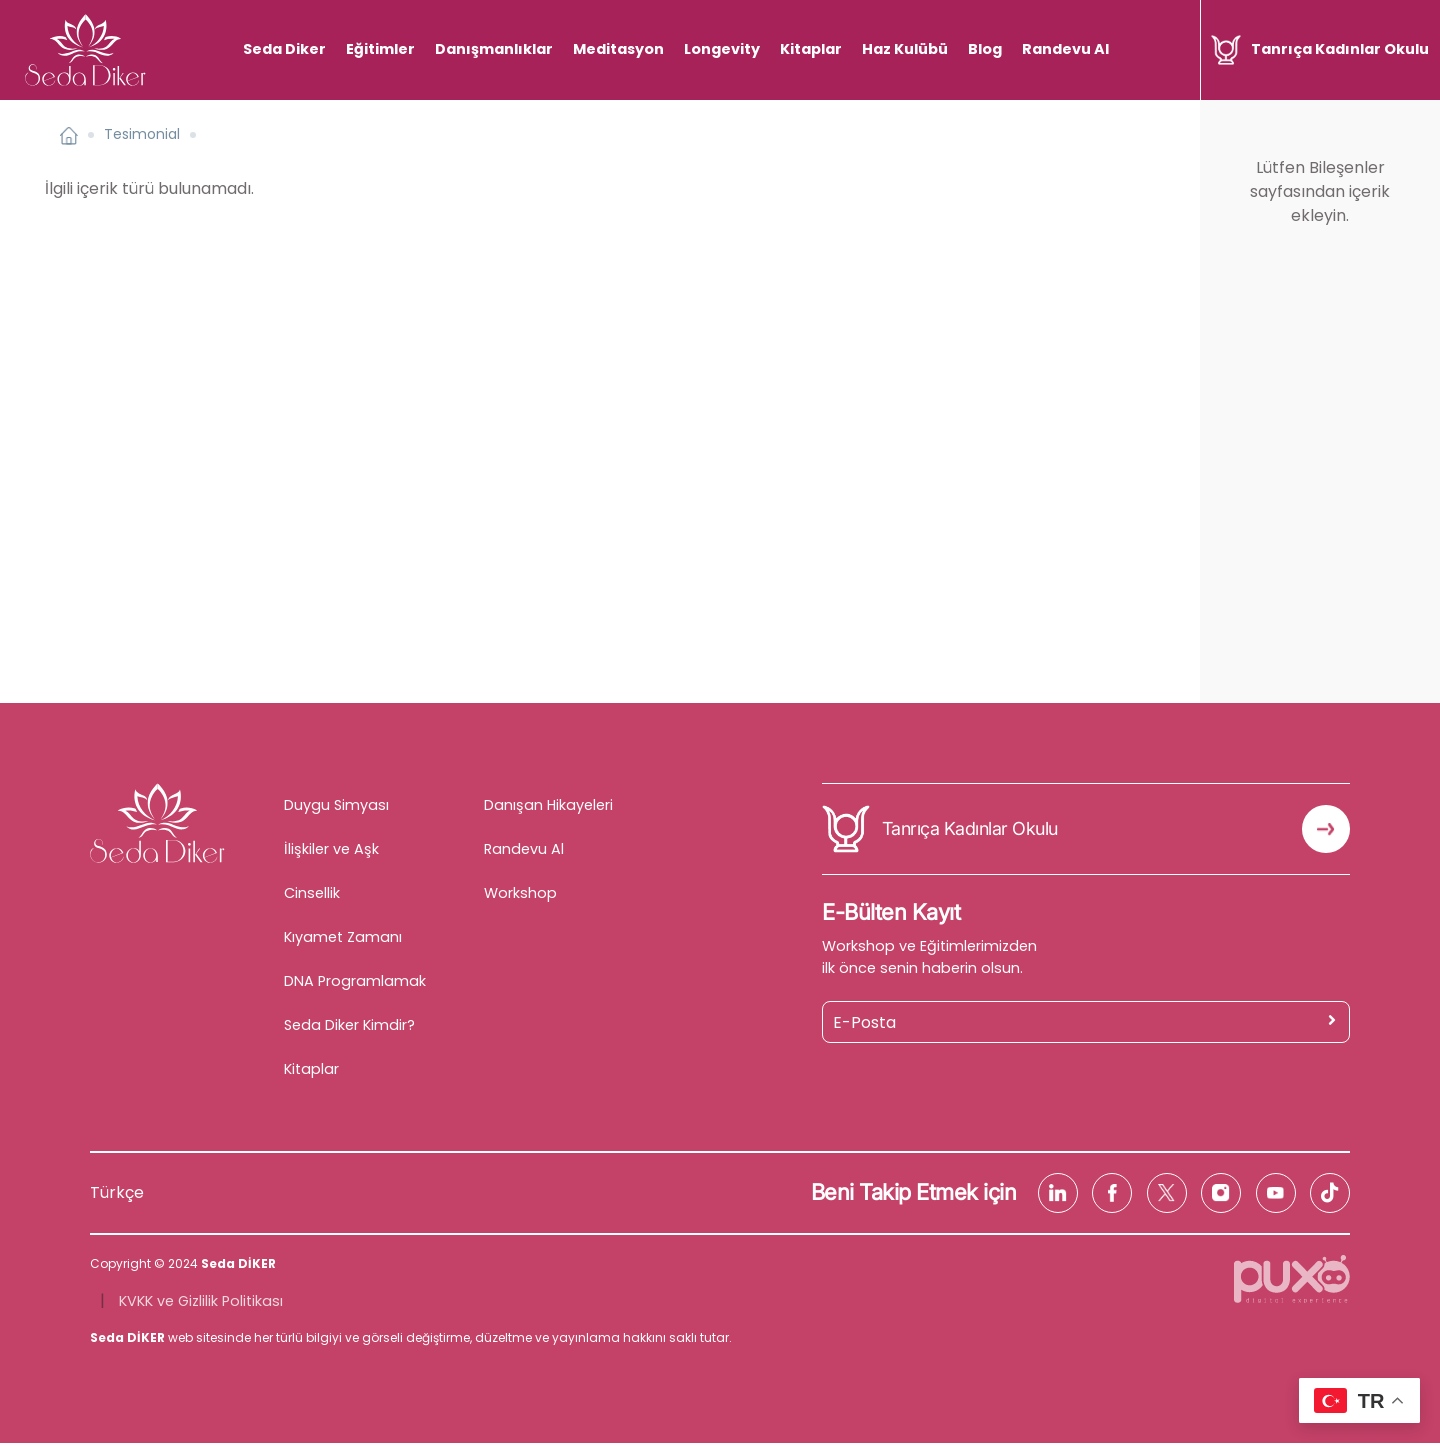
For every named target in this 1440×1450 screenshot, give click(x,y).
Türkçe (117, 1199)
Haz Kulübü (912, 49)
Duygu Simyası (336, 812)
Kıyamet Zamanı (343, 944)
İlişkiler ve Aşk (331, 856)
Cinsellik (312, 900)
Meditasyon (625, 49)
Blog (992, 49)
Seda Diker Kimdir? (349, 1032)
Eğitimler (387, 49)
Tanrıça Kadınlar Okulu (970, 836)
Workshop (520, 900)
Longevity (729, 49)
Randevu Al (1072, 49)
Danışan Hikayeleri (548, 812)
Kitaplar (818, 49)
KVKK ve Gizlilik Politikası (201, 1308)
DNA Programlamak (355, 988)
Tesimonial (142, 142)
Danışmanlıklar (501, 49)
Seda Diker (291, 49)
